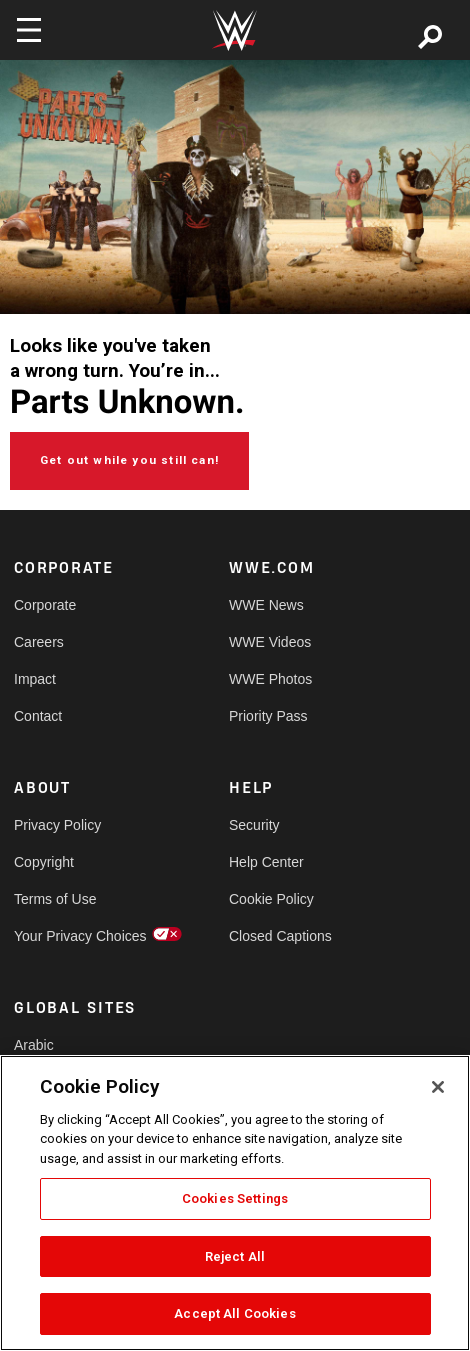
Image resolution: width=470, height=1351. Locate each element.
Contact (38, 716)
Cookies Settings (235, 1198)
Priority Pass (268, 716)
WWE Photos (270, 679)
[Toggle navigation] (29, 30)
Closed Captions (280, 936)
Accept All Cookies (234, 1313)
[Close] (438, 1087)
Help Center (266, 862)
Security (254, 825)
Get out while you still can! (129, 460)
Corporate (45, 605)
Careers (39, 642)
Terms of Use (55, 899)
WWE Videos (270, 642)
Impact (35, 679)
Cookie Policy (271, 899)
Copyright (44, 862)
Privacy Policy (57, 825)
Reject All (235, 1256)
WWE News (266, 605)
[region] (235, 1203)
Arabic (34, 1045)
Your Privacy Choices (68, 936)
